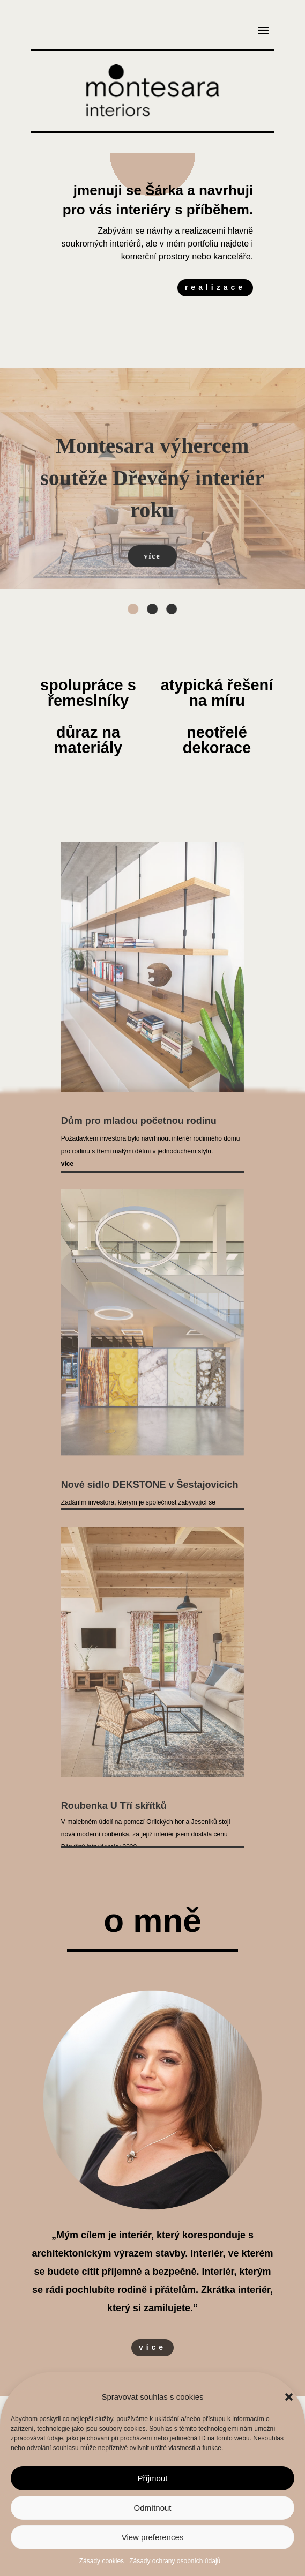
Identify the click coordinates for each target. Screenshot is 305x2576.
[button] (289, 2397)
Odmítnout (152, 2507)
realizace (215, 287)
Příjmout (153, 2478)
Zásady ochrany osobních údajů (174, 2561)
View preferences (153, 2537)
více (152, 2347)
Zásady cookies (101, 2561)
